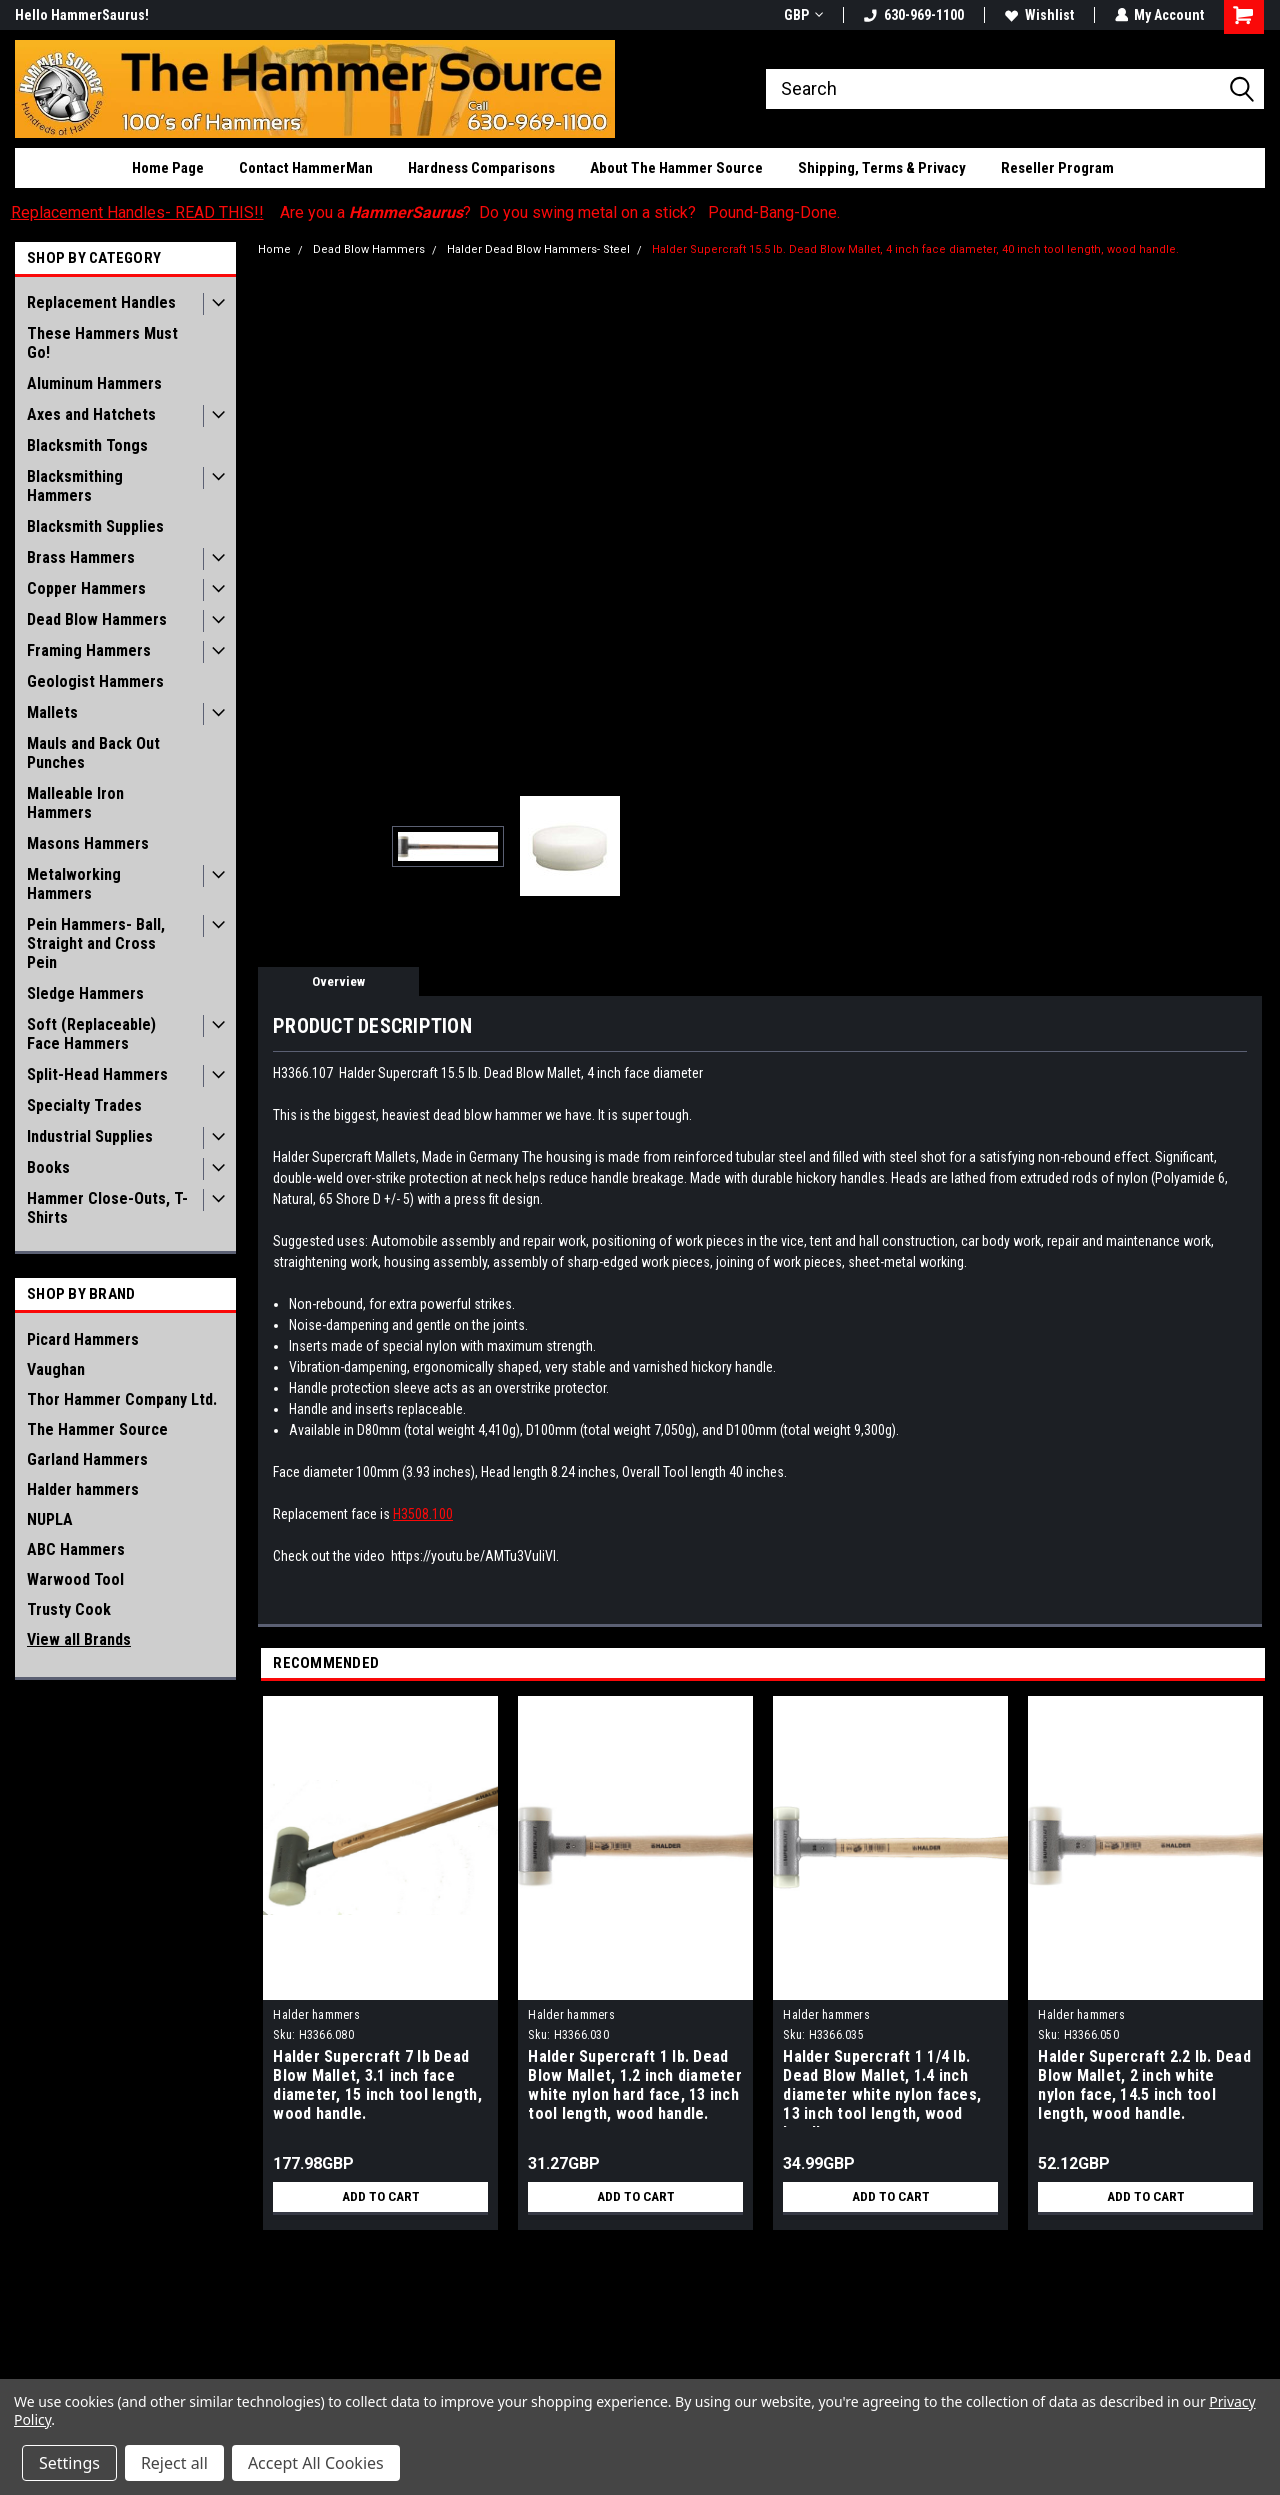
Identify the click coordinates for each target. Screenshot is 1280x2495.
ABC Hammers (76, 1549)
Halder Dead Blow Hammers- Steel (538, 249)
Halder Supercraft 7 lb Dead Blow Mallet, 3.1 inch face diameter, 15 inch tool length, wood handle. (377, 2085)
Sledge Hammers (85, 993)
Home (274, 249)
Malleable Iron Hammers (75, 803)
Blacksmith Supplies (95, 526)
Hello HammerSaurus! (82, 15)
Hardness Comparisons (481, 168)
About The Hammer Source (676, 168)
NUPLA (50, 1519)
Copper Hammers (86, 588)
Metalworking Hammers (74, 884)
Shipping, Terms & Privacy (882, 168)
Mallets (52, 712)
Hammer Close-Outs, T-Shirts (107, 1208)
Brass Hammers (81, 557)
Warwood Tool (75, 1579)
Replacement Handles (101, 302)
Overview (338, 981)
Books (48, 1167)
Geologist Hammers (95, 681)
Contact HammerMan (306, 168)
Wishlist (1038, 15)
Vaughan (56, 1369)
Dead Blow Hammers (97, 619)
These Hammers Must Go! (102, 343)
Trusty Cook (69, 1609)
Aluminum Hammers (94, 383)
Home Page (168, 168)
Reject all (174, 2463)
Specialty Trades (84, 1105)
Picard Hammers (83, 1339)
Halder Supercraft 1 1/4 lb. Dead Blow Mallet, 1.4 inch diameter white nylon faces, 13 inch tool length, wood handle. (882, 2087)
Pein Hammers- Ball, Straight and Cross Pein (96, 943)
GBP (802, 15)
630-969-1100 (913, 15)
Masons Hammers (88, 843)
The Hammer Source (97, 1429)
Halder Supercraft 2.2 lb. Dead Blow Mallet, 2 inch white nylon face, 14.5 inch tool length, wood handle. (1144, 2085)
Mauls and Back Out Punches (93, 753)
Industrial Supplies (90, 1136)
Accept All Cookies (316, 2463)
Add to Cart (380, 2197)
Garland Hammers (87, 1459)
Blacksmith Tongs (87, 445)
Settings (69, 2463)
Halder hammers (83, 1489)
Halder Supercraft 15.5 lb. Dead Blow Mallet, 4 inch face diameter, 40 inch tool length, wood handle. (915, 249)
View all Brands (79, 1639)
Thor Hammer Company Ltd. (122, 1399)
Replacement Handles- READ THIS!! (137, 212)
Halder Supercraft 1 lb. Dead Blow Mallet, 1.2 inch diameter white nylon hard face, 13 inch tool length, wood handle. (635, 2085)
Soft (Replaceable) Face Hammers (91, 1034)
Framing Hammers (89, 650)
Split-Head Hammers (97, 1074)
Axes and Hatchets (91, 414)
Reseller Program (1057, 168)
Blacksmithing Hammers (75, 486)
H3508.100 (423, 1514)
